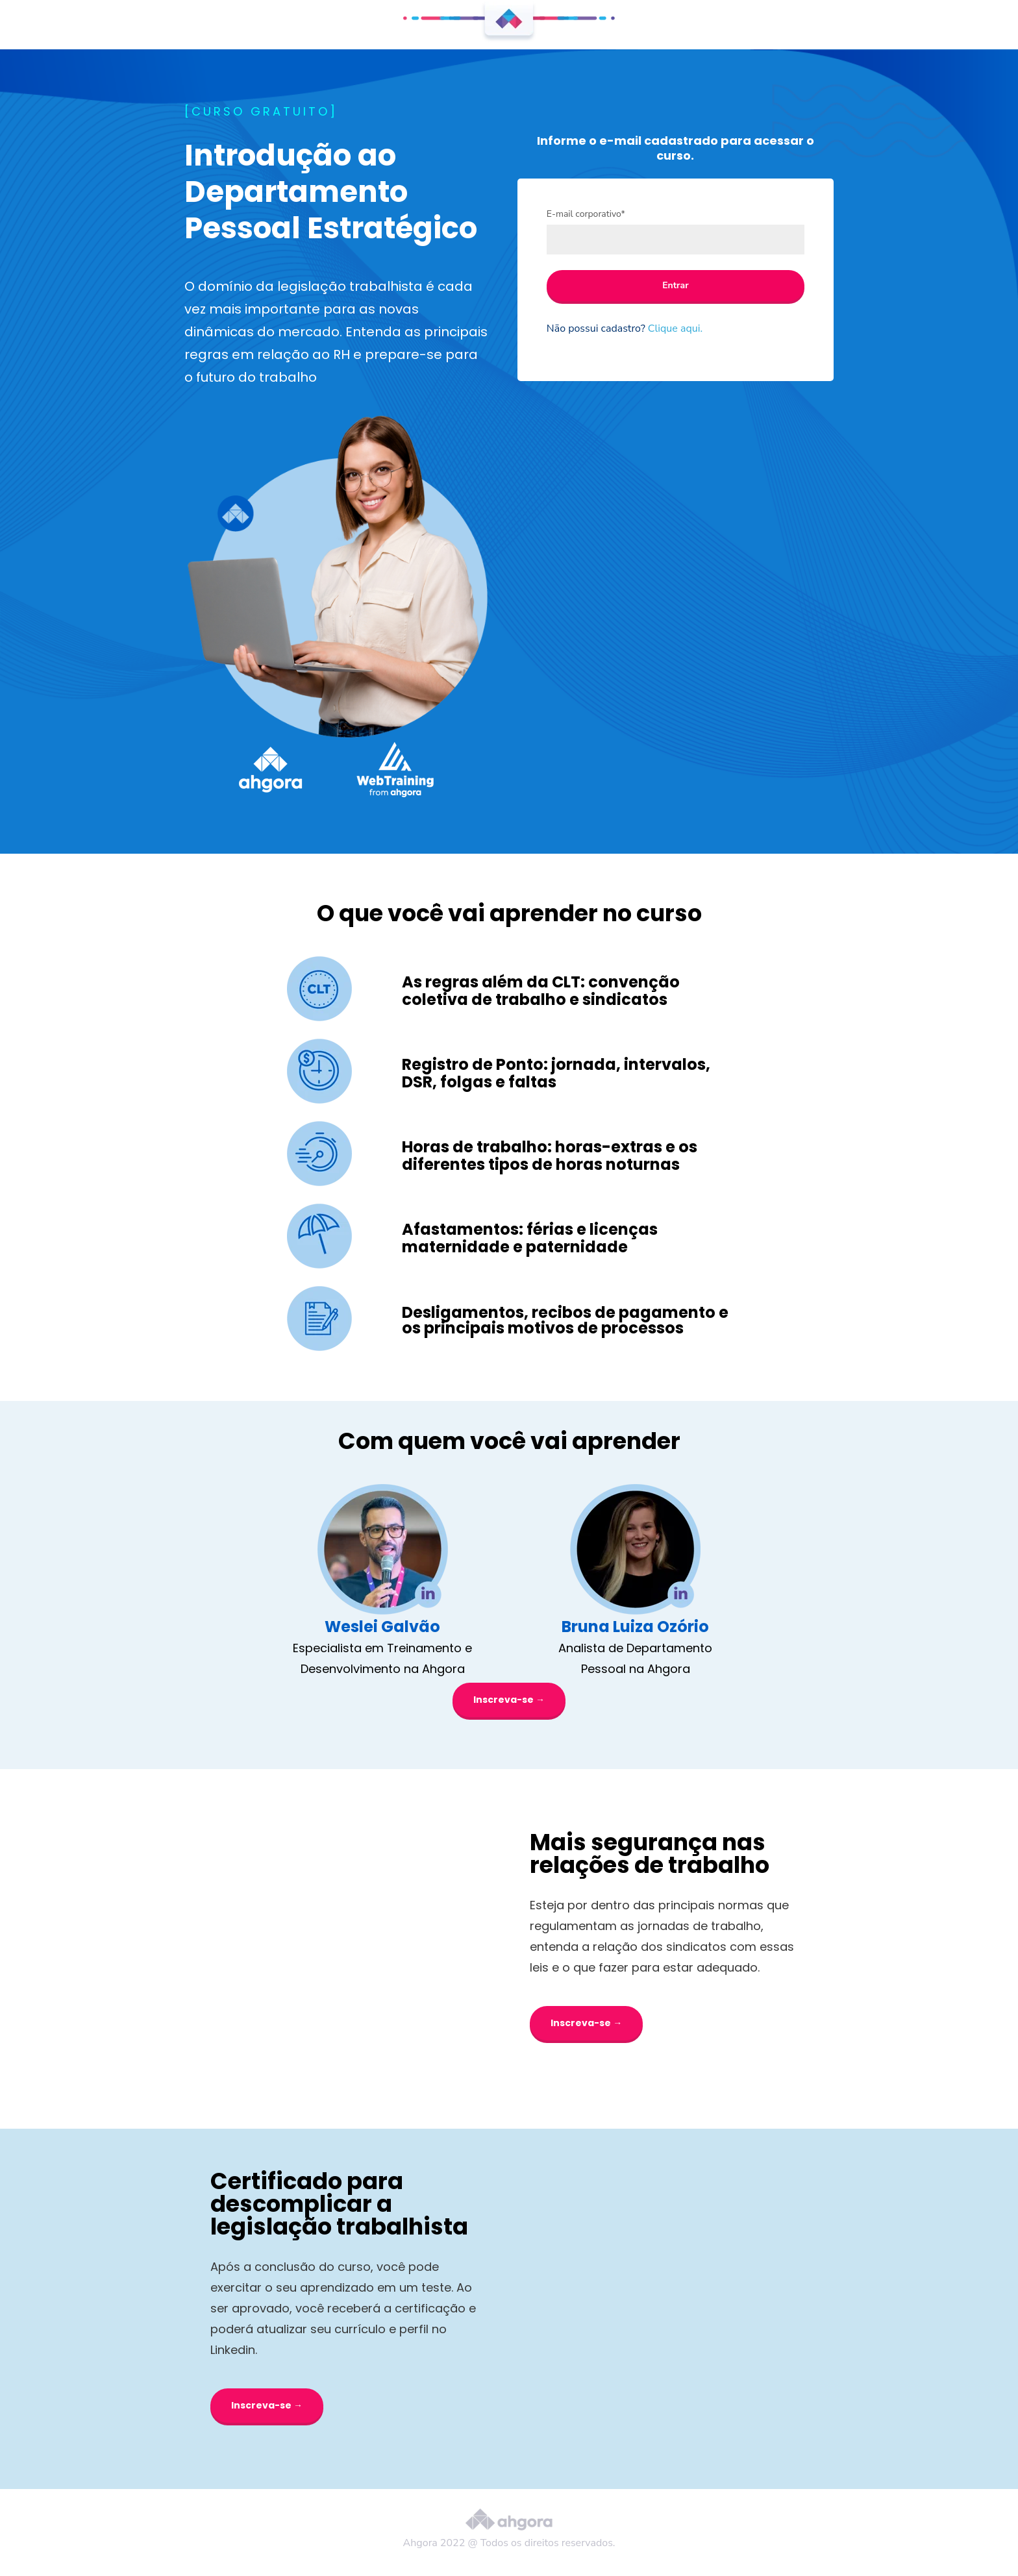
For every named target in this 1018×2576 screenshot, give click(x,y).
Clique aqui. (675, 328)
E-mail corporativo (586, 214)
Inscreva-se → (509, 1699)
